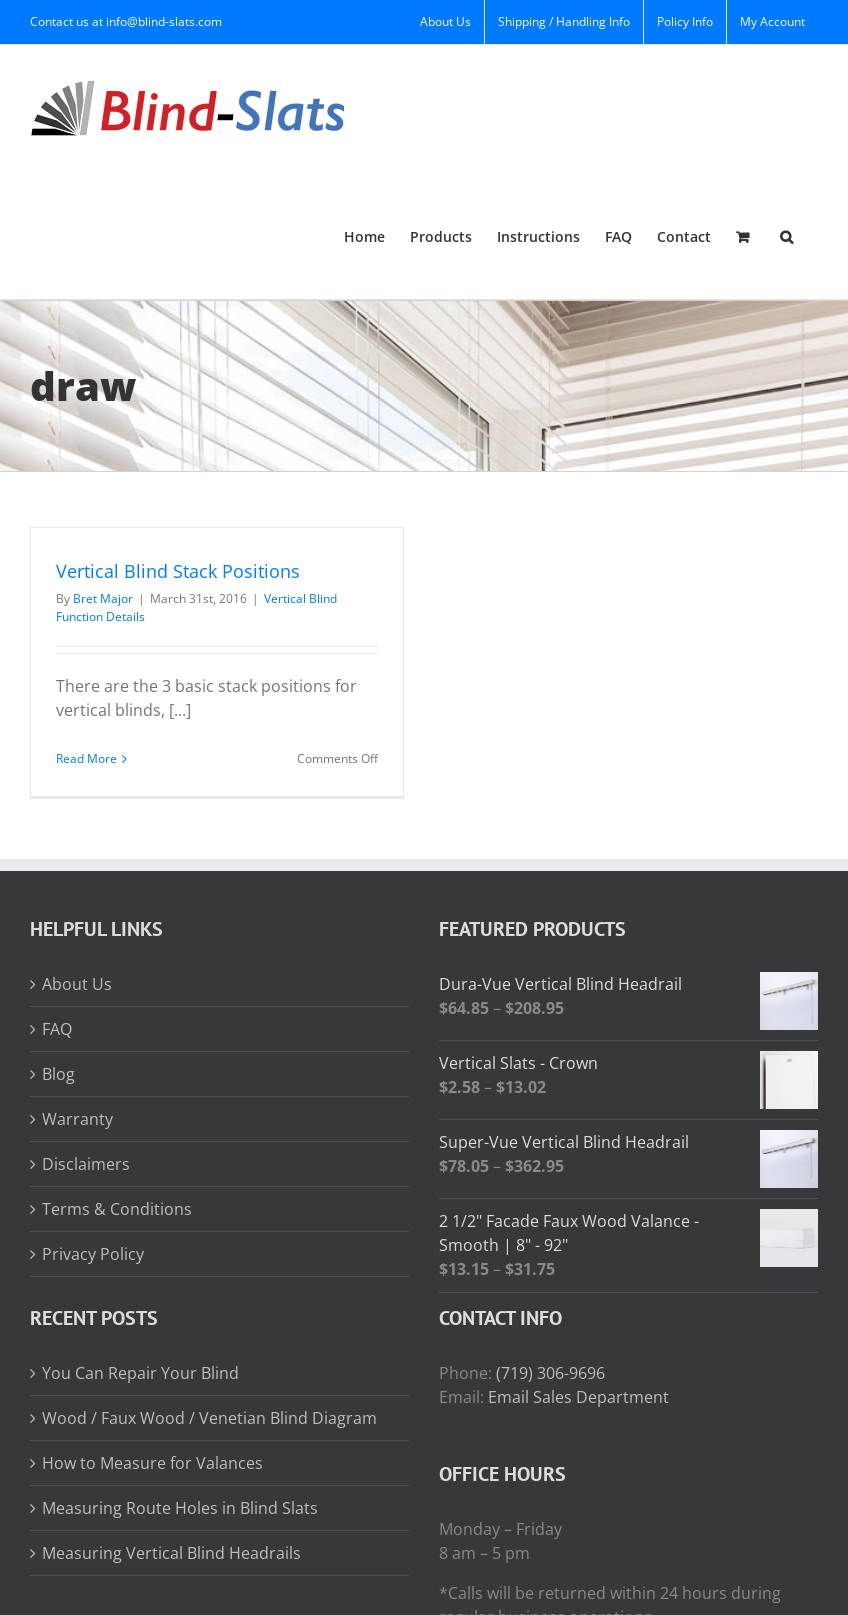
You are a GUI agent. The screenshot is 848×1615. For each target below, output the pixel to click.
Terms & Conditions (117, 1209)
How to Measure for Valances (152, 1463)
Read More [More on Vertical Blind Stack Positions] (86, 758)
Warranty (77, 1119)
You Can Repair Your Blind (140, 1373)
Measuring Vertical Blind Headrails (171, 1553)
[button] (786, 235)
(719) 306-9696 (550, 1373)
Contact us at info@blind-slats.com (126, 21)
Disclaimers (86, 1164)
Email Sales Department (578, 1397)
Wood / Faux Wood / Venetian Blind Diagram (209, 1418)
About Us (77, 984)
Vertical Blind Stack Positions (178, 571)
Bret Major (103, 598)
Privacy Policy (93, 1254)
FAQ (57, 1029)
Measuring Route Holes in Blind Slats (180, 1508)
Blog (58, 1074)
